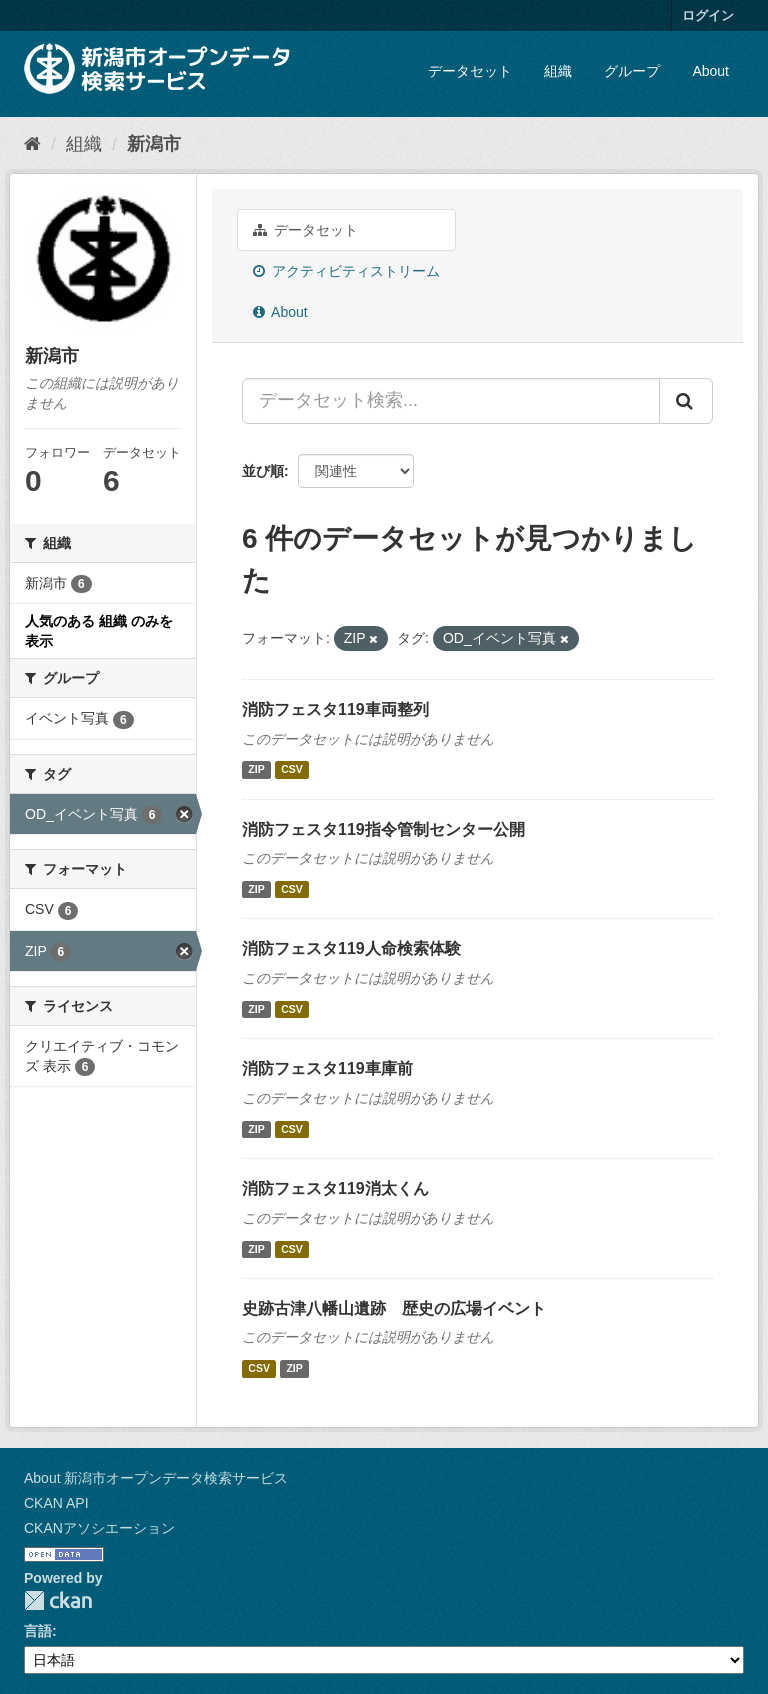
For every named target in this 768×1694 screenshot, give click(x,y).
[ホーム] (32, 144)
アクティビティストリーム (346, 271)
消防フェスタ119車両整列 (335, 709)
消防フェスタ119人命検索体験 (351, 948)
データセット (470, 71)
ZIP (256, 770)
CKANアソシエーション (99, 1528)
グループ (632, 71)
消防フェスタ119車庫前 (327, 1068)
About (710, 71)
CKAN (58, 1600)
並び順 (263, 471)
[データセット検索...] (451, 401)
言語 (38, 1631)
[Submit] (686, 401)
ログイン (708, 15)
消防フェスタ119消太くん (335, 1188)
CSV (292, 770)
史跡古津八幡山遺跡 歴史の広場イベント (394, 1308)
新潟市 (154, 144)
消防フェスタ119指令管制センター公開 (383, 829)
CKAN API (56, 1503)
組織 (558, 71)
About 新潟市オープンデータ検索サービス (156, 1478)
